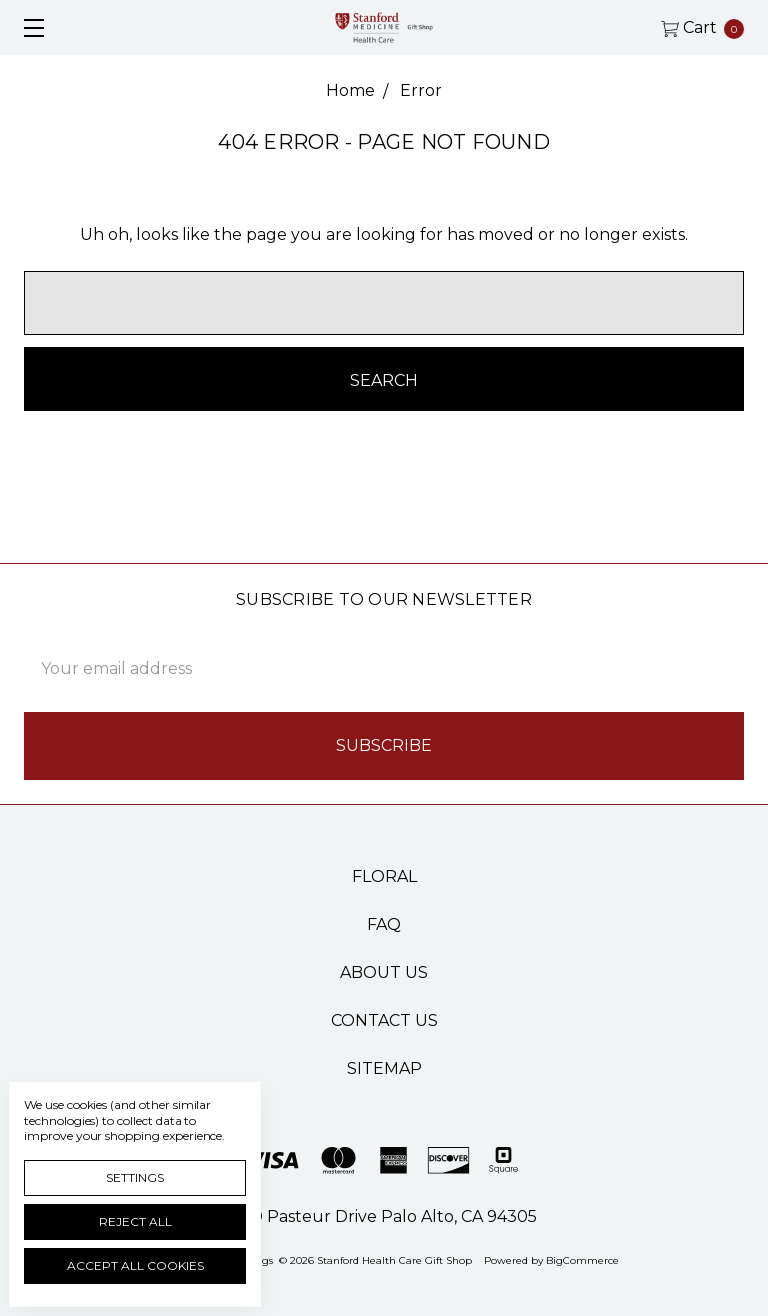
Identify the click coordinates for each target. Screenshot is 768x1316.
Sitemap (384, 1068)
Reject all (135, 1221)
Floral (384, 876)
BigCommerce (582, 1260)
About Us (384, 972)
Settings (135, 1177)
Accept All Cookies (135, 1265)
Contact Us (384, 1020)
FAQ (384, 924)
